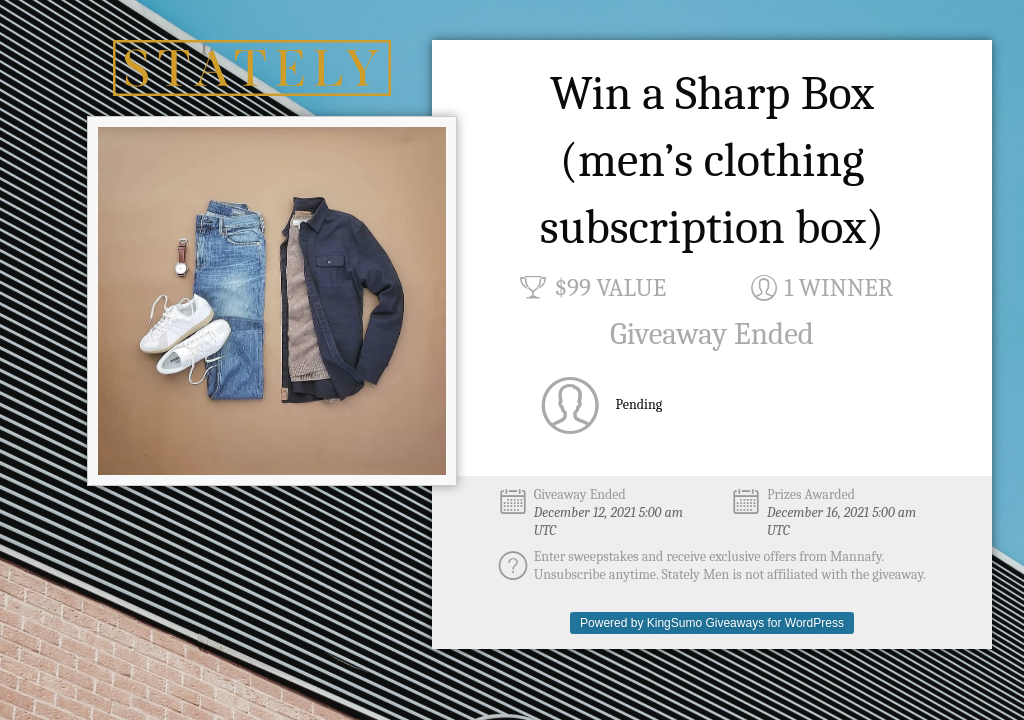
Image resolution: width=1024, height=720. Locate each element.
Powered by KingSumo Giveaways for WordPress (712, 623)
